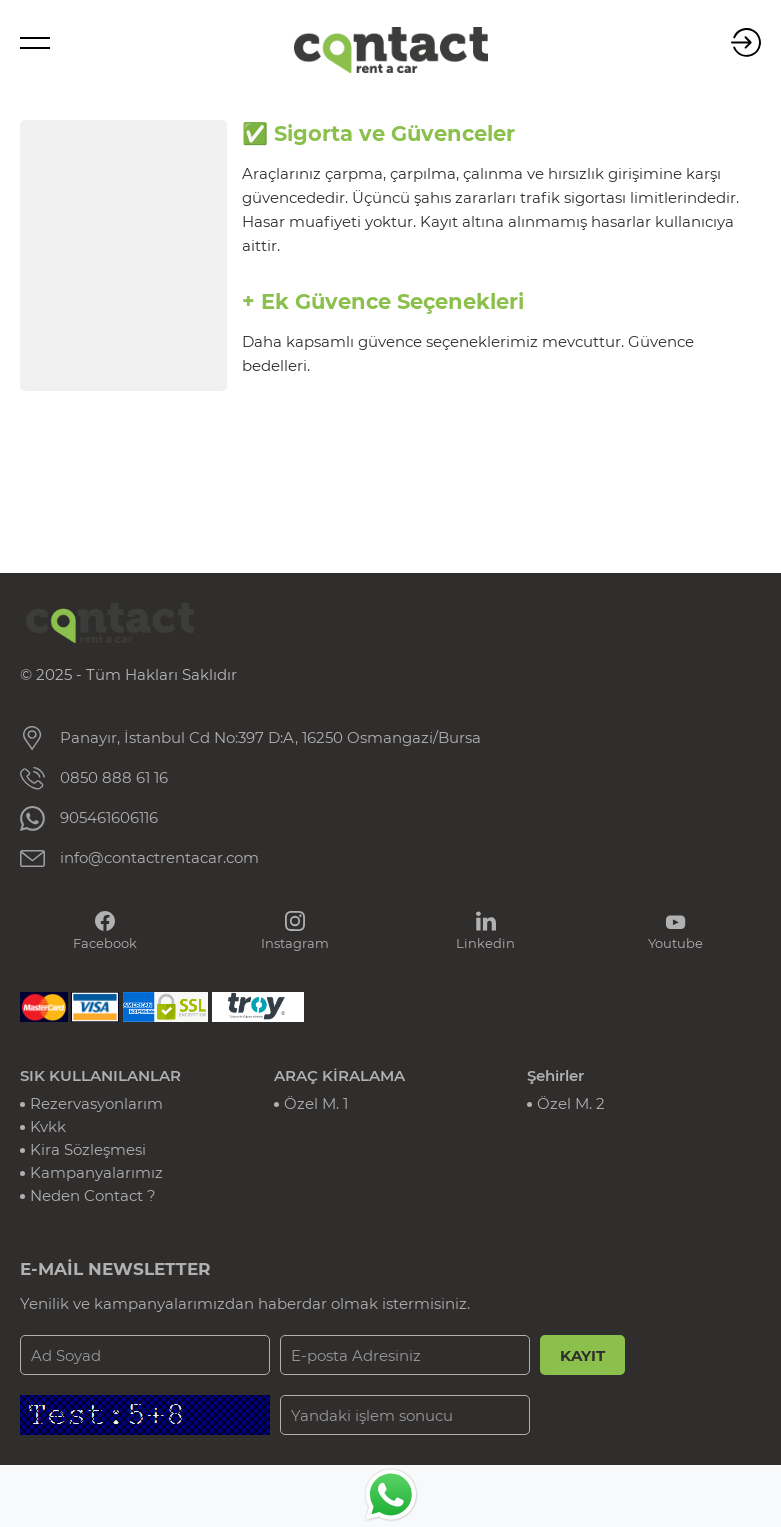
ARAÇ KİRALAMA (339, 1075)
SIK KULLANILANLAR (100, 1075)
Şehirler (555, 1075)
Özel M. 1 (316, 1103)
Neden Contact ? (93, 1195)
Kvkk (48, 1126)
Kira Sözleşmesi (88, 1149)
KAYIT (582, 1355)
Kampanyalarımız (96, 1172)
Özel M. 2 (571, 1103)
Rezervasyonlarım (96, 1103)
